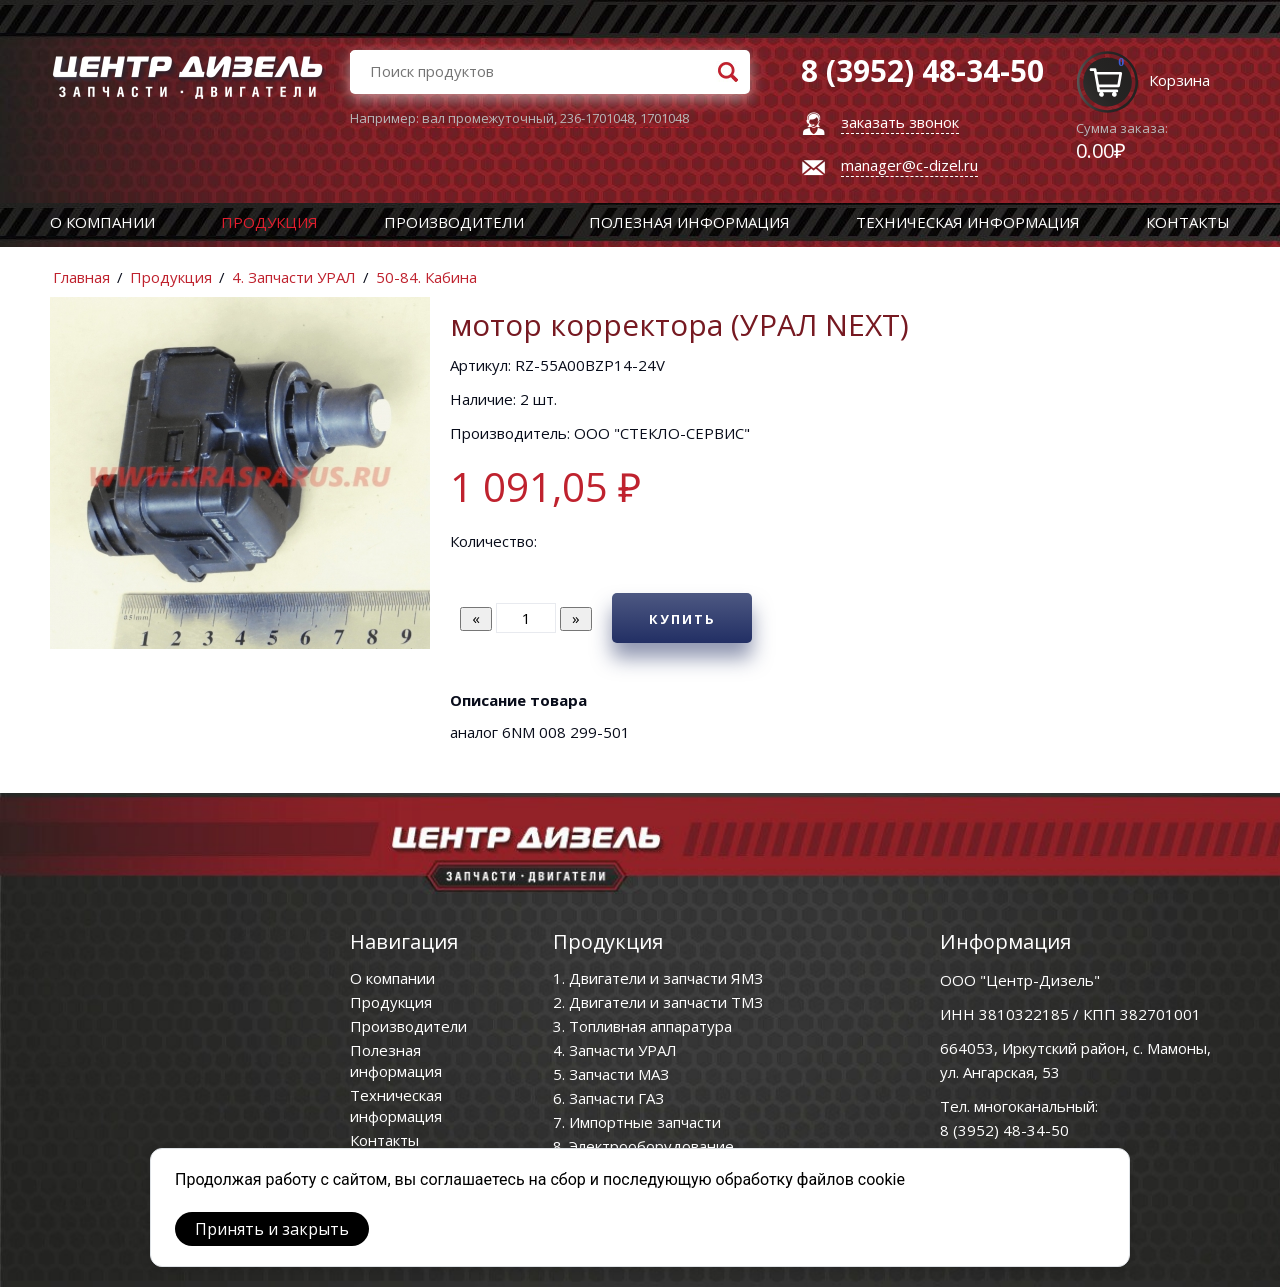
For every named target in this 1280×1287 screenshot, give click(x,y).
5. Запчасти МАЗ (611, 1074)
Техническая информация (968, 222)
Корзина (1179, 80)
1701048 (664, 118)
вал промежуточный (488, 118)
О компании (102, 222)
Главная (81, 277)
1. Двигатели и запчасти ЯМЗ (658, 978)
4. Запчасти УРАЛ (294, 277)
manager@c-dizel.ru (909, 165)
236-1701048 (597, 118)
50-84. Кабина (426, 277)
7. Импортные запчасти (637, 1122)
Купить (682, 619)
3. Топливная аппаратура (642, 1026)
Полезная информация (689, 222)
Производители (454, 222)
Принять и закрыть (272, 1229)
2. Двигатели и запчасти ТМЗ (658, 1002)
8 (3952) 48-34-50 (1004, 1130)
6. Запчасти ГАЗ (608, 1098)
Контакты (1188, 222)
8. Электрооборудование (643, 1146)
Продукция (269, 222)
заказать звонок (900, 122)
